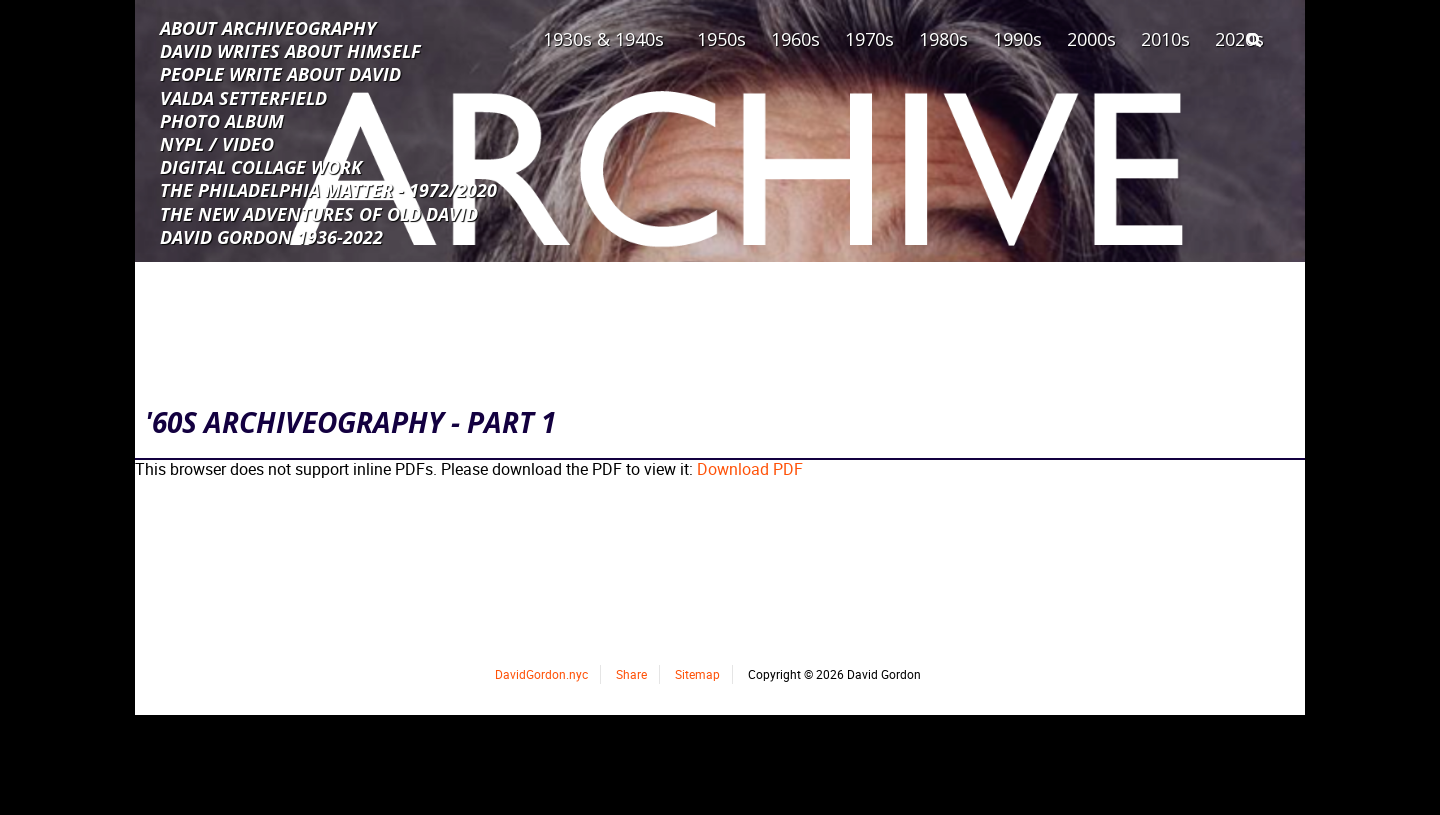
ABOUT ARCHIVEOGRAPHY (268, 27)
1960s (795, 39)
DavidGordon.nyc (541, 674)
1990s (1017, 39)
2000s (1091, 39)
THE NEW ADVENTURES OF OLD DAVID (319, 213)
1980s (943, 39)
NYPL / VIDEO (217, 143)
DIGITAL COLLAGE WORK (261, 166)
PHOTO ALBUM (222, 120)
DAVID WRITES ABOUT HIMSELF (290, 50)
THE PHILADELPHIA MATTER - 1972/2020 (328, 189)
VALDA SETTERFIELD (243, 97)
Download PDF (750, 469)
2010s (1165, 39)
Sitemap (697, 674)
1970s (869, 39)
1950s (721, 39)
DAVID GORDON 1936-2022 (271, 236)
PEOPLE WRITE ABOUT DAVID (280, 73)
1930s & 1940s (603, 39)
